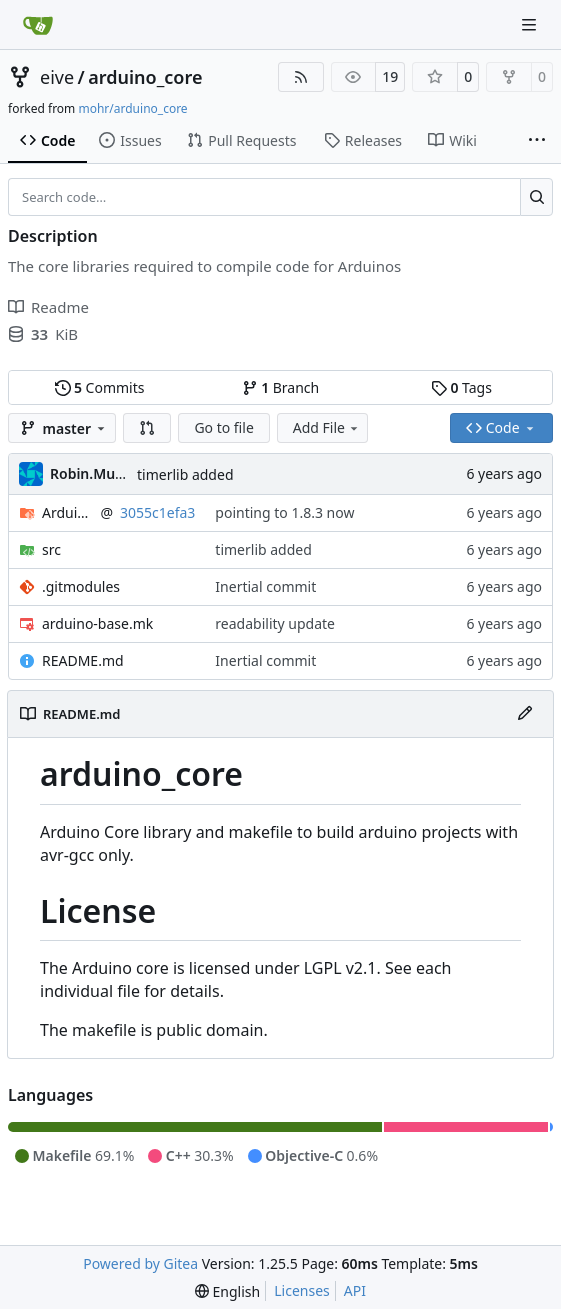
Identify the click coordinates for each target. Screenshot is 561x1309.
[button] (147, 428)
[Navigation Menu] (531, 24)
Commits (100, 387)
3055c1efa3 (157, 512)
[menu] (227, 1291)
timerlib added (185, 474)
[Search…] (536, 197)
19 (390, 76)
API (355, 1290)
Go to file (223, 427)
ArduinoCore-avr (67, 512)
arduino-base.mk (97, 623)
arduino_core (145, 77)
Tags (461, 387)
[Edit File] (525, 714)
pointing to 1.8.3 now (284, 512)
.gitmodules (81, 586)
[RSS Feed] (301, 77)
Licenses (302, 1290)
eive (57, 77)
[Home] (38, 25)
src (51, 549)
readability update (275, 623)
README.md (83, 660)
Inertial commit (265, 586)
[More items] (537, 141)
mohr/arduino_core (132, 108)
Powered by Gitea (140, 1263)
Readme (48, 307)
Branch (281, 387)
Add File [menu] (327, 427)
